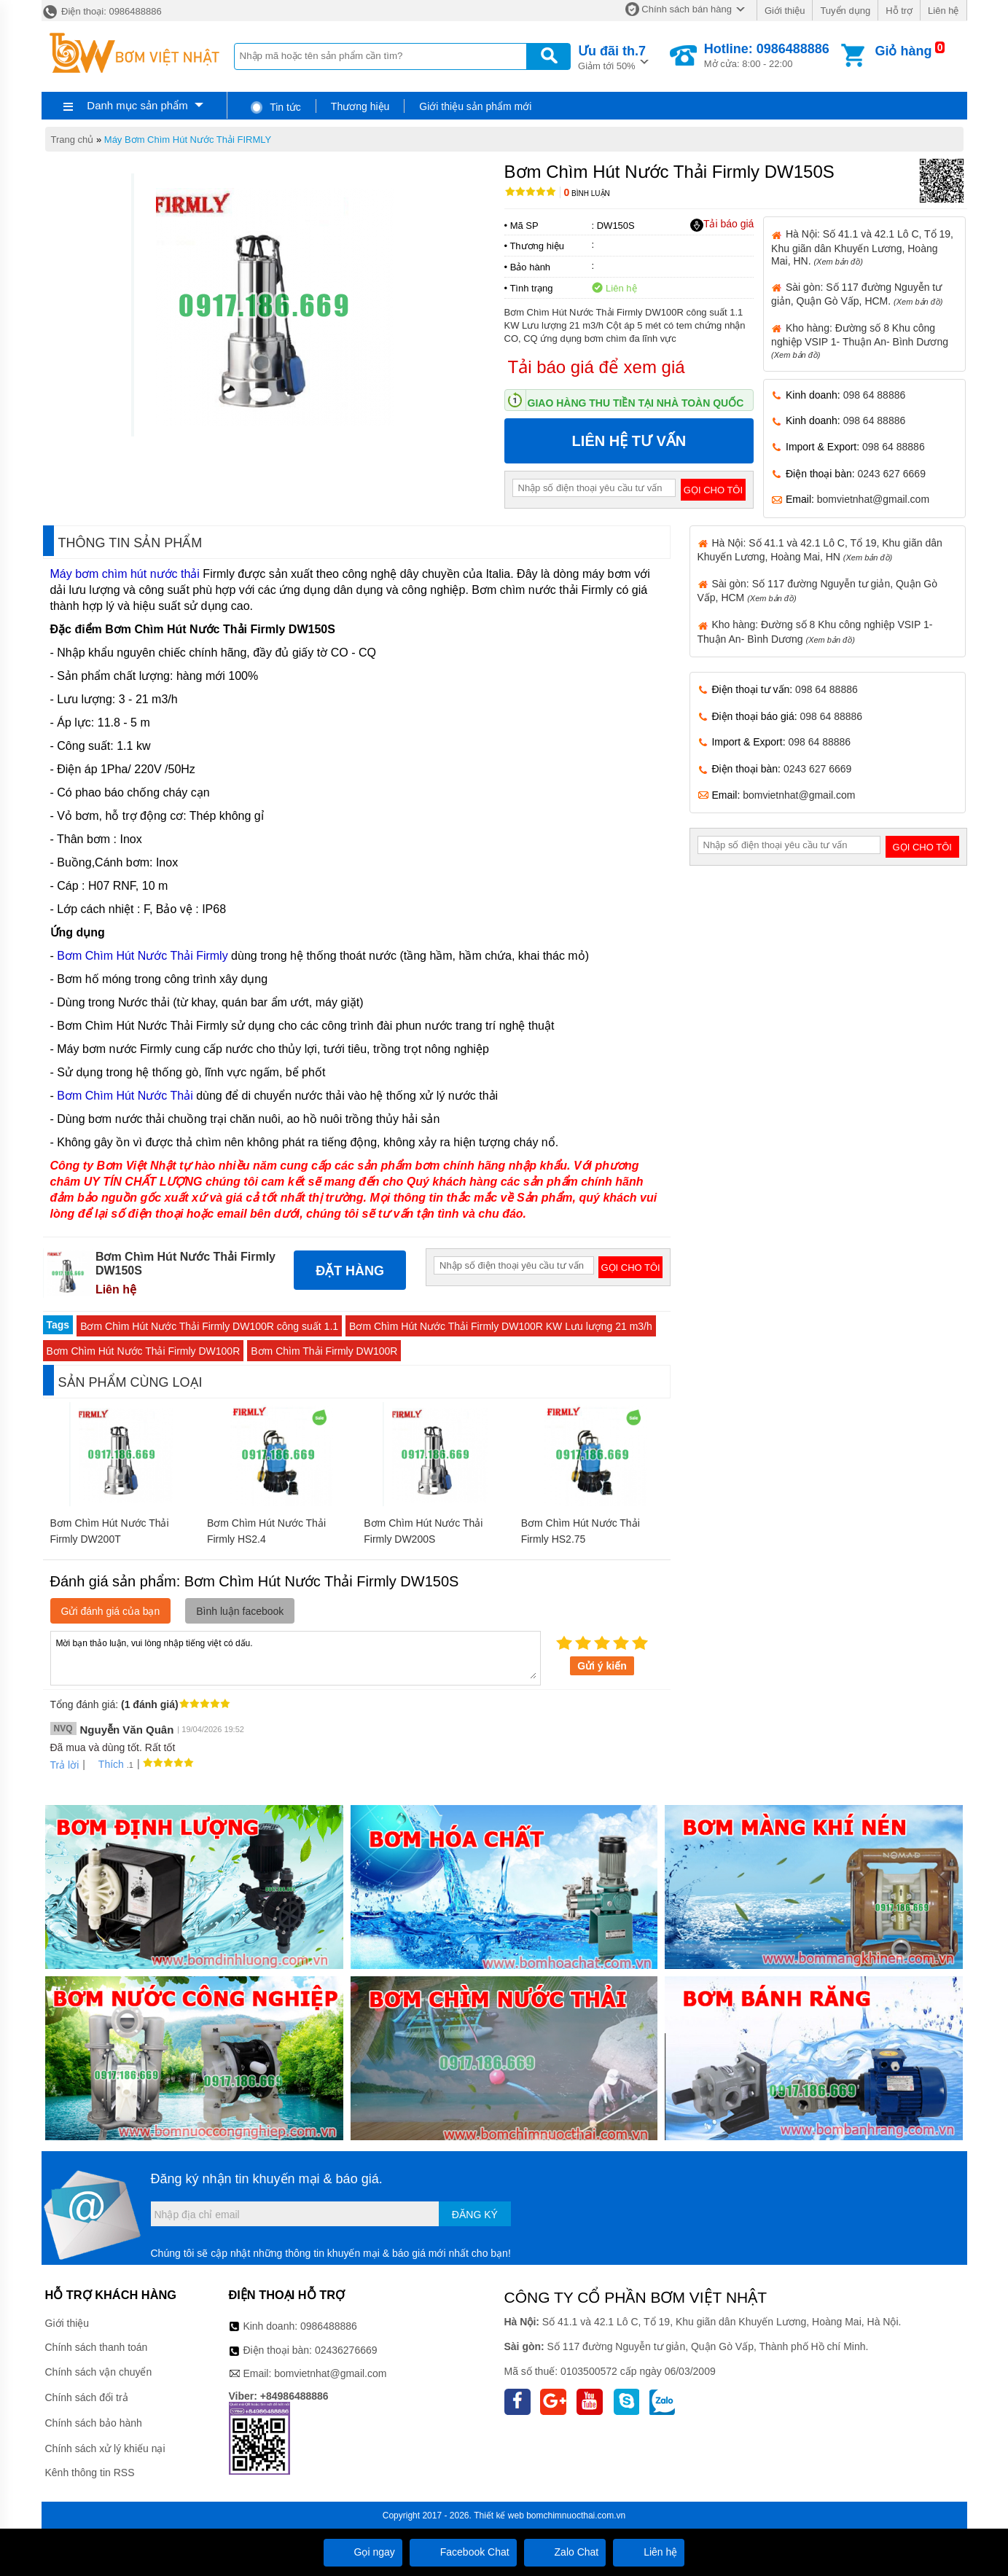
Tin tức (275, 107)
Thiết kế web (499, 2515)
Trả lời (64, 1765)
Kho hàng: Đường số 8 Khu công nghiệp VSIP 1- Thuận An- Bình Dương (859, 340)
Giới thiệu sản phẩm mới (475, 106)
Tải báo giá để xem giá (596, 367)
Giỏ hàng (903, 51)
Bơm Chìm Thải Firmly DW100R (324, 1351)
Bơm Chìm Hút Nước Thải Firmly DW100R (144, 1351)
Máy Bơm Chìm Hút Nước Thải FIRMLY (187, 139)
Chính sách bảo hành (93, 2423)
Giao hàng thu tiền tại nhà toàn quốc (636, 403)
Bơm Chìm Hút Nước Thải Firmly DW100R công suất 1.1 (209, 1326)
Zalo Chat (565, 2552)
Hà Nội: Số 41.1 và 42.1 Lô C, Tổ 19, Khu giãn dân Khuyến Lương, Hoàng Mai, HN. (862, 247)
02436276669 (346, 2350)
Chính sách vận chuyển (98, 2372)
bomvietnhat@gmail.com (873, 499)
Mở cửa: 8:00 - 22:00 (766, 55)
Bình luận (587, 193)
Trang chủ (72, 139)
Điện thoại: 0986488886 (102, 11)
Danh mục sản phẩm (137, 105)
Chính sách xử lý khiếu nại (105, 2448)
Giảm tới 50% (612, 56)
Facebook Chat (463, 2552)
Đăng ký (475, 2214)
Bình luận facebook (240, 1611)
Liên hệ (943, 10)
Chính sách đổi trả (86, 2397)
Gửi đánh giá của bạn (110, 1611)
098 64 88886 (874, 395)
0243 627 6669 (892, 473)
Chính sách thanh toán (96, 2347)
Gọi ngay (363, 2552)
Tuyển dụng (845, 10)
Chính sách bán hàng (686, 9)
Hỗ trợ (899, 10)
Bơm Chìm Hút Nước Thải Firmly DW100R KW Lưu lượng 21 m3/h (500, 1326)
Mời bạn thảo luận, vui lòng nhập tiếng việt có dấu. (295, 1657)
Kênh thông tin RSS (90, 2472)
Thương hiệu (360, 106)
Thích (106, 1764)
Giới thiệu (785, 10)
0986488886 (328, 2326)
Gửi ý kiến (602, 1666)
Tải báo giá (722, 224)
